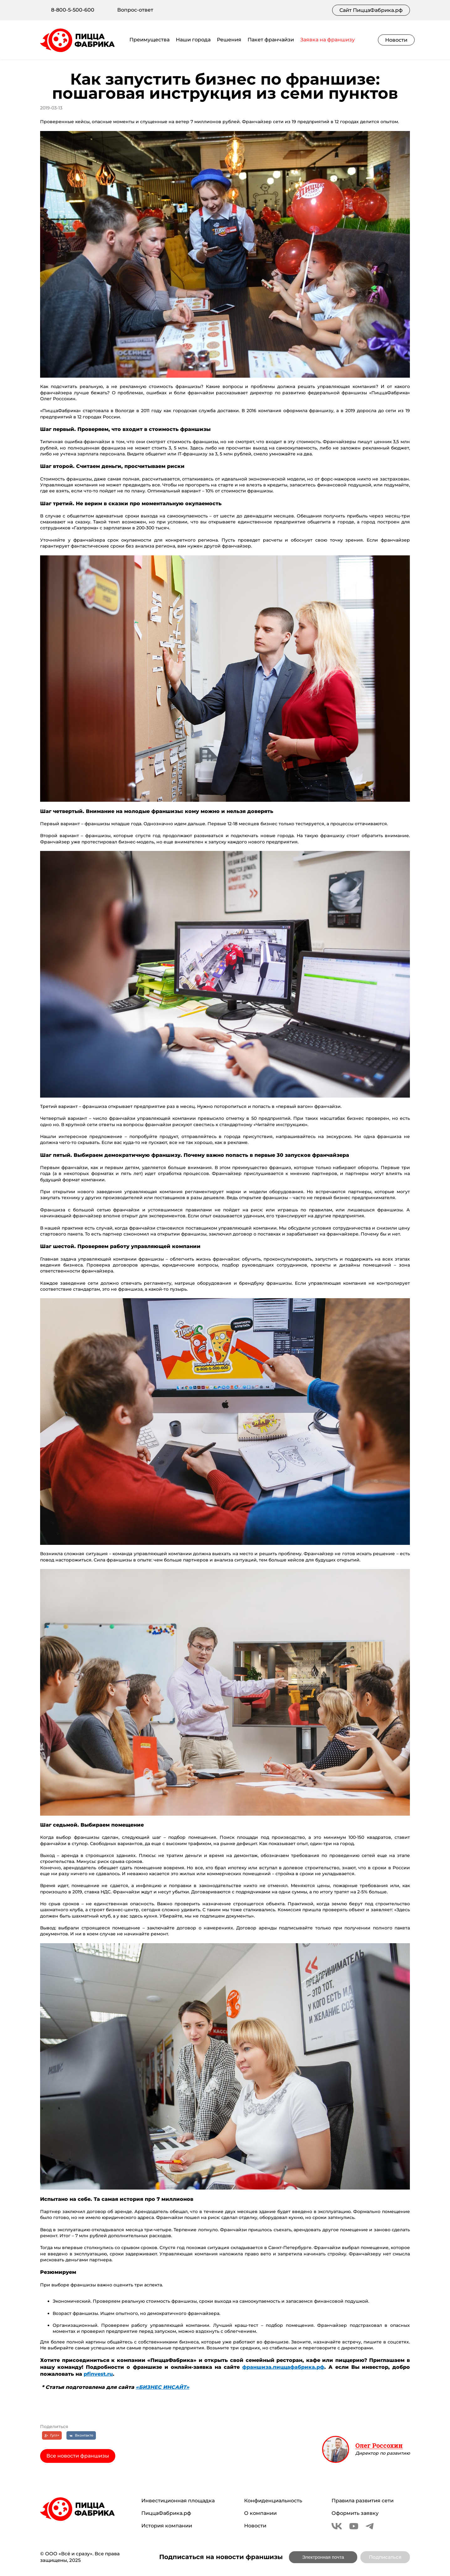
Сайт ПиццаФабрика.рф (371, 10)
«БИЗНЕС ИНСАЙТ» (162, 2387)
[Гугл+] (52, 2435)
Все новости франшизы (77, 2456)
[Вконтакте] (81, 2435)
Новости (396, 40)
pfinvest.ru (98, 2374)
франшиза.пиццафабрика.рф (283, 2367)
